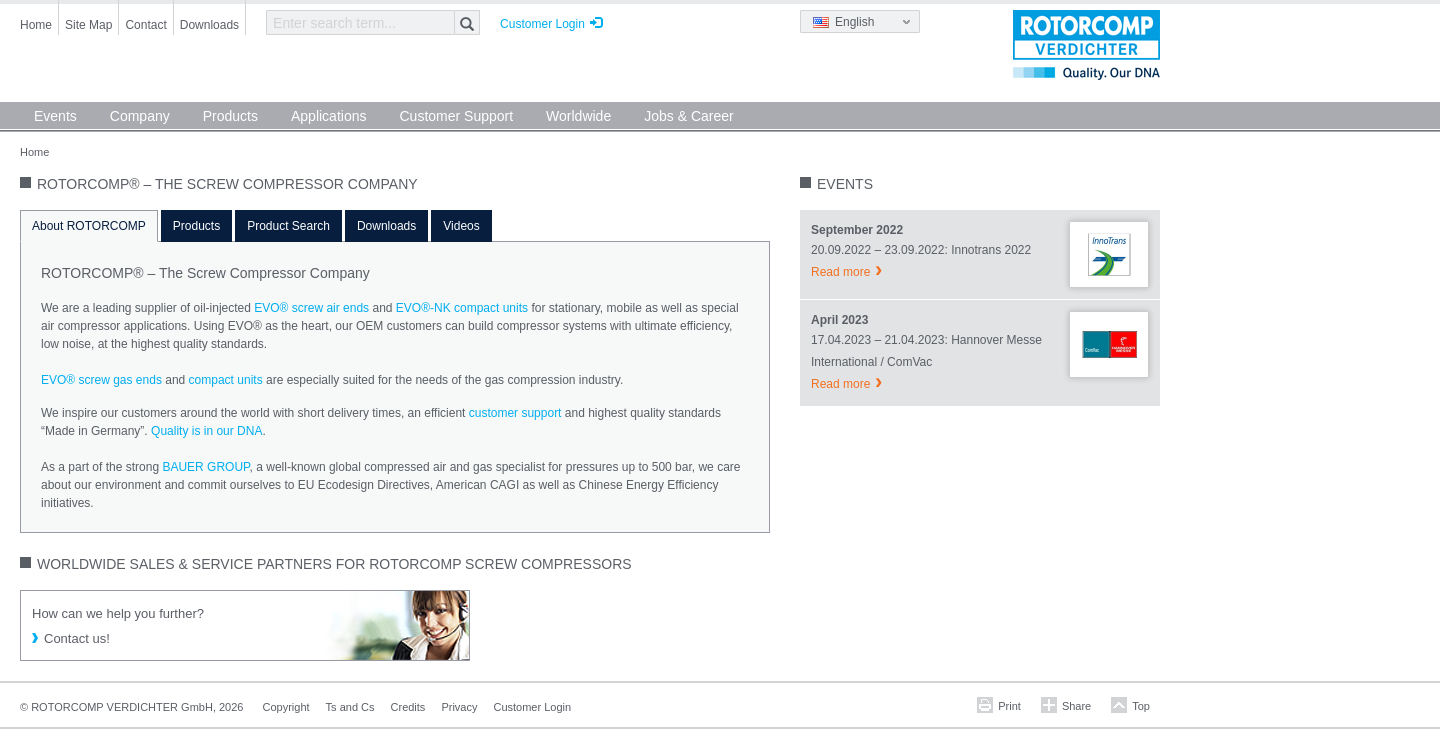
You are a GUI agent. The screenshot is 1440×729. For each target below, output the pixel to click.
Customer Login (542, 24)
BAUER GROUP (205, 467)
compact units (226, 380)
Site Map (88, 25)
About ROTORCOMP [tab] (89, 226)
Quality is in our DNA (206, 431)
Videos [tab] (461, 226)
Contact (145, 25)
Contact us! (77, 638)
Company (140, 116)
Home (36, 25)
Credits (408, 707)
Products (230, 116)
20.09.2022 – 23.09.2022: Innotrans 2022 (921, 250)
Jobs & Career (688, 116)
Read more (840, 272)
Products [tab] (196, 226)
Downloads (209, 25)
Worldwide (578, 116)
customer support (515, 413)
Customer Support (456, 116)
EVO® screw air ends (311, 308)
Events (55, 116)
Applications (329, 116)
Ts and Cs (350, 707)
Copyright (286, 707)
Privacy (459, 707)
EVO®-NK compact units (462, 308)
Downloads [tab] (386, 226)
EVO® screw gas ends (101, 380)
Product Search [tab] (288, 226)
